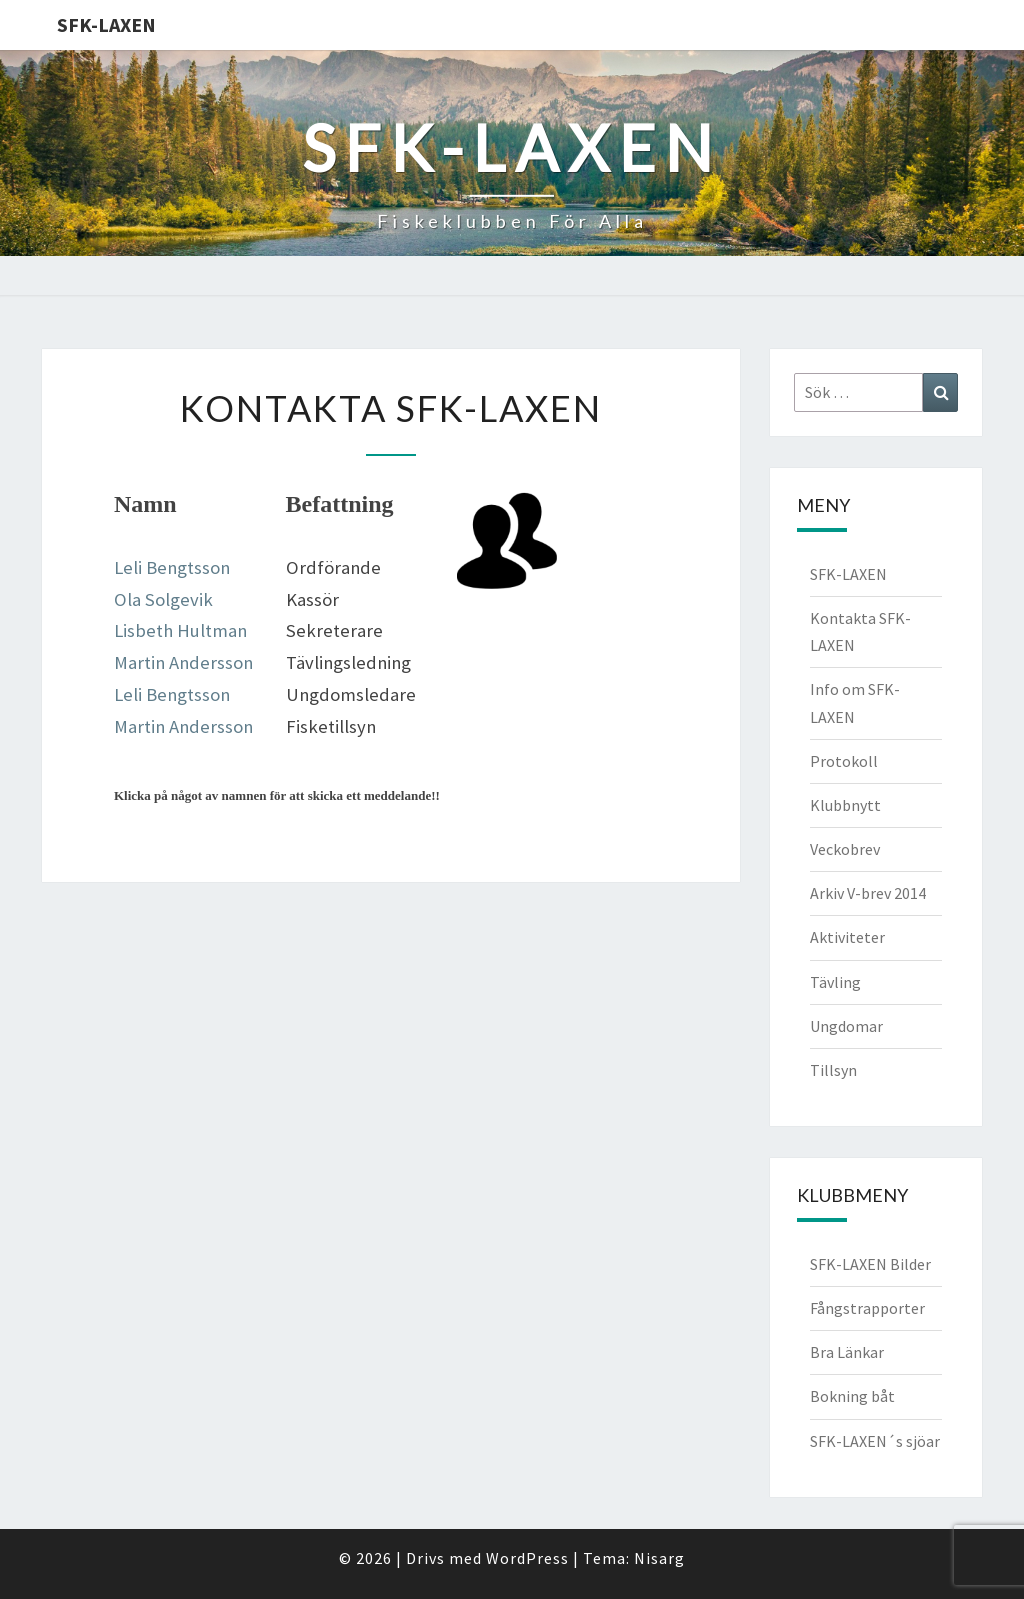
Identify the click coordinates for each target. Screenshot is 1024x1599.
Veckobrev (845, 849)
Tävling (835, 982)
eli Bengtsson (176, 694)
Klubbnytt (845, 805)
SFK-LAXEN (106, 24)
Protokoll (844, 761)
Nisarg (659, 1558)
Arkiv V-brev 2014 (868, 893)
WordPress (527, 1558)
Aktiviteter (847, 937)
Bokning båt (852, 1396)
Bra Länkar (847, 1352)
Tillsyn (833, 1070)
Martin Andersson (183, 662)
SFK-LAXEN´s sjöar (875, 1441)
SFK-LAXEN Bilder (870, 1264)
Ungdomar (846, 1026)
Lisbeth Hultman (180, 630)
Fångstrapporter (867, 1308)
